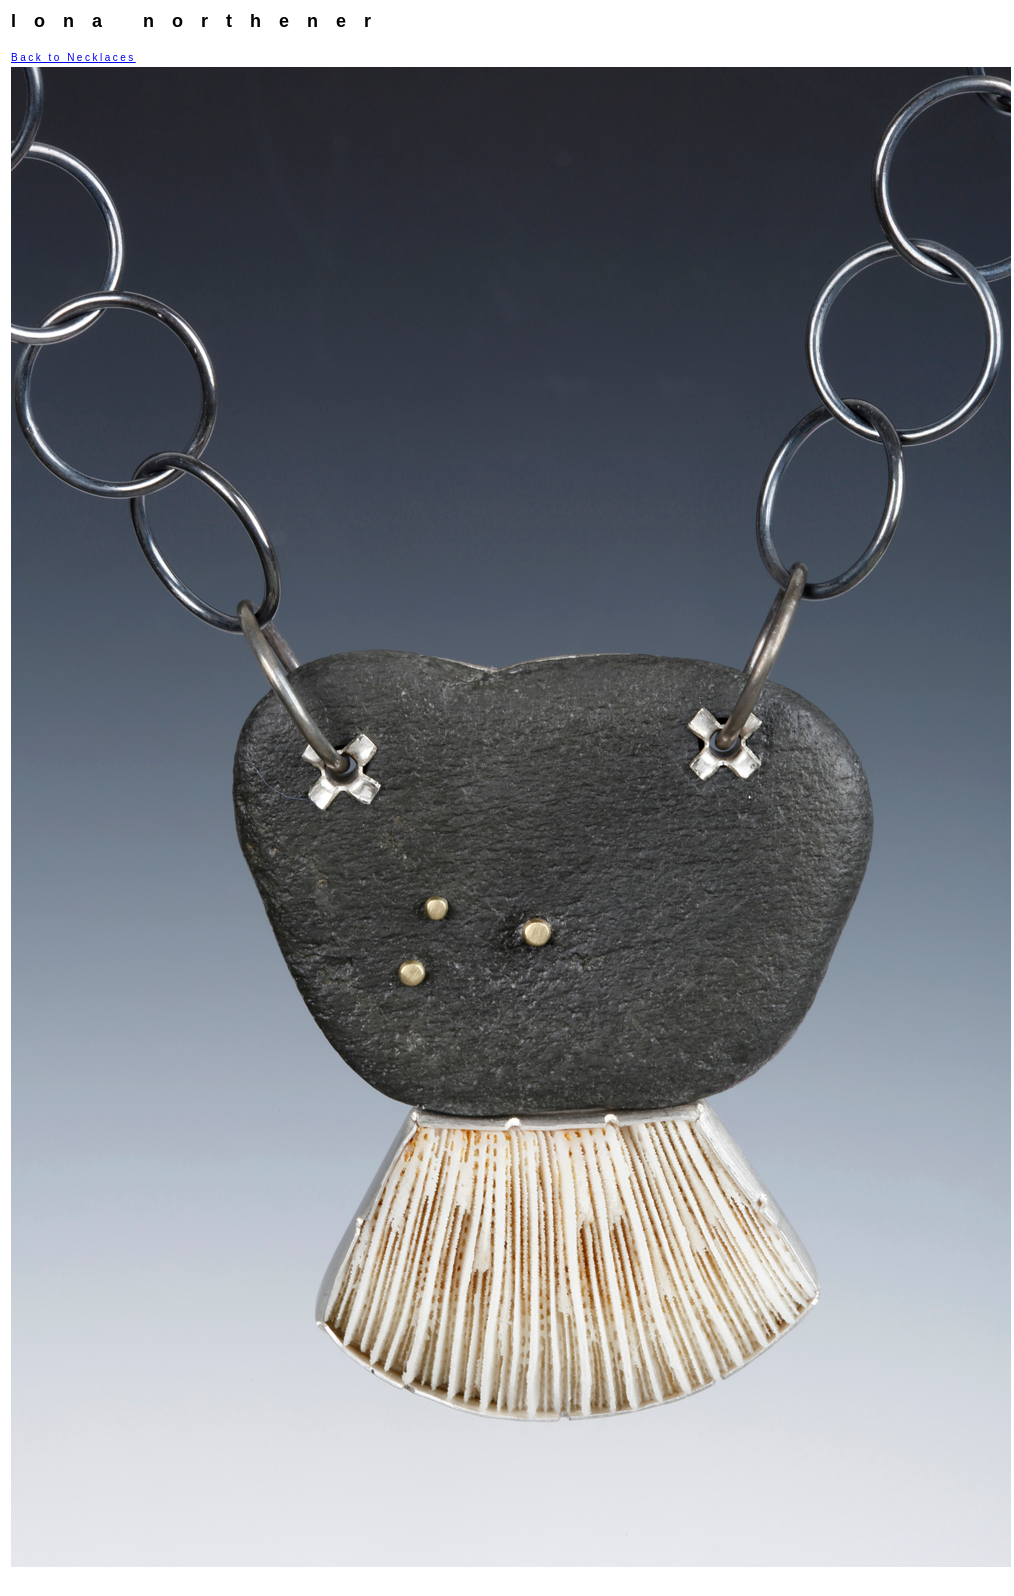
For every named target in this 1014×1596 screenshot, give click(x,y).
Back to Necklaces (73, 57)
